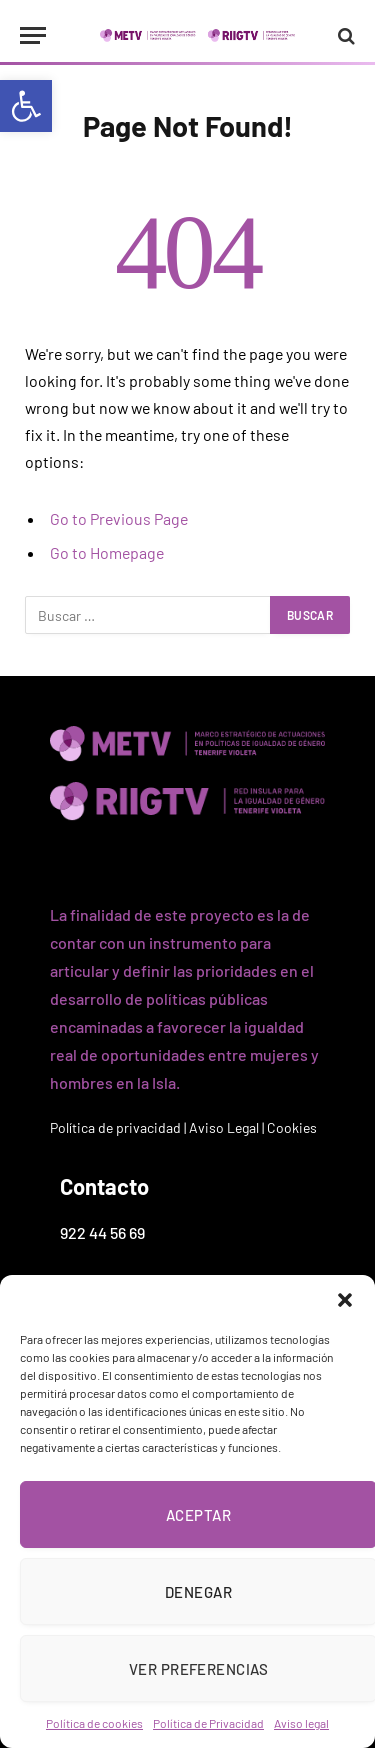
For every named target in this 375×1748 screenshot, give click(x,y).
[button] (345, 1300)
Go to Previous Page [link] (119, 518)
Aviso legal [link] (301, 1723)
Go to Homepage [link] (107, 552)
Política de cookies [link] (94, 1723)
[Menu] (33, 35)
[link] (26, 106)
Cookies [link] (292, 1127)
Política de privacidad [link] (115, 1127)
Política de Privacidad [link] (208, 1723)
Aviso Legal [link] (224, 1127)
